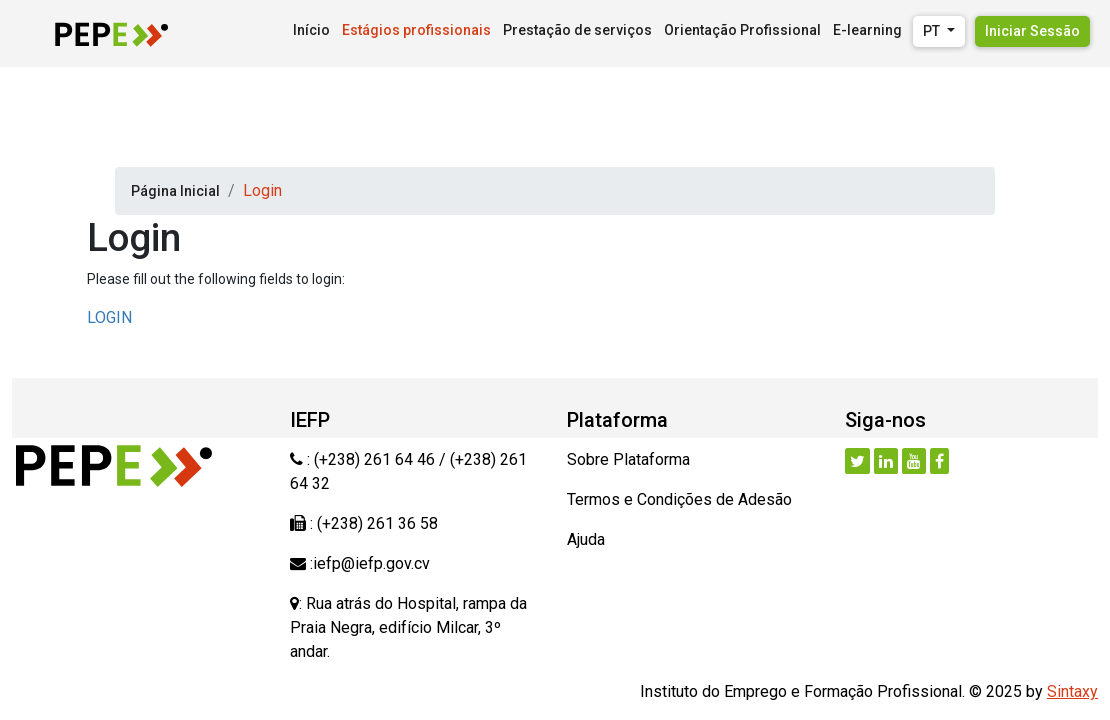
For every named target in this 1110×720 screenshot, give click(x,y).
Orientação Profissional (742, 30)
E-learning (867, 30)
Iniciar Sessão (1032, 31)
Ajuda (586, 539)
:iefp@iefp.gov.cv (368, 563)
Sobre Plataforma (628, 459)
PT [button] (933, 31)
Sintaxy (1072, 691)
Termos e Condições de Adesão (679, 499)
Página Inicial (175, 191)
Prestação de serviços (577, 30)
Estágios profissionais (416, 30)
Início (311, 30)
